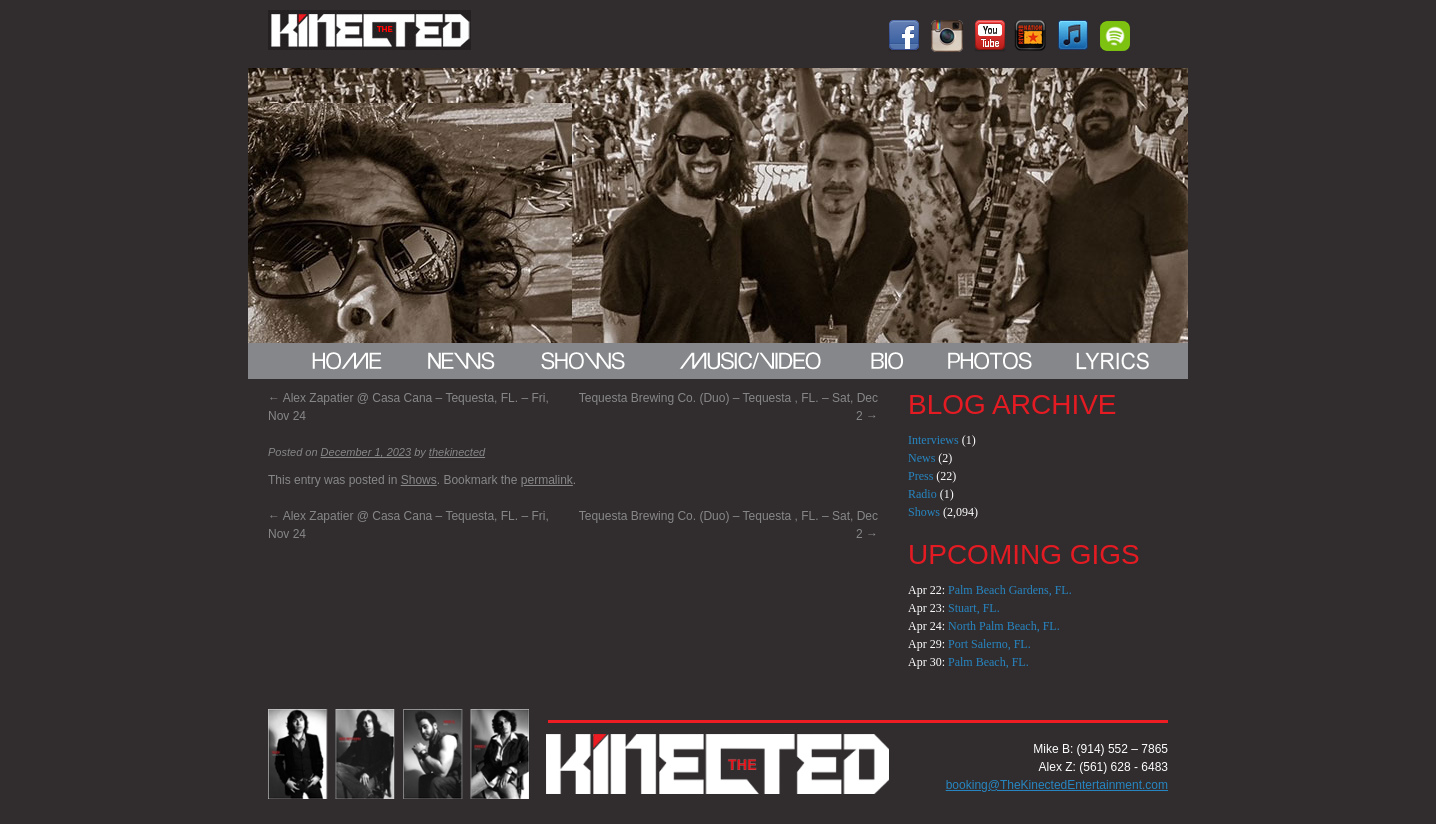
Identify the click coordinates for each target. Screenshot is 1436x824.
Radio (922, 494)
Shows (419, 480)
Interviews (933, 440)
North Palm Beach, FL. (1004, 626)
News (921, 458)
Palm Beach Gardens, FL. (1010, 590)
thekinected (457, 452)
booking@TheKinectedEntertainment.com (1057, 785)
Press (920, 476)
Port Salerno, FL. (989, 644)
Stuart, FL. (974, 608)
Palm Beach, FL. (988, 662)
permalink (547, 480)
